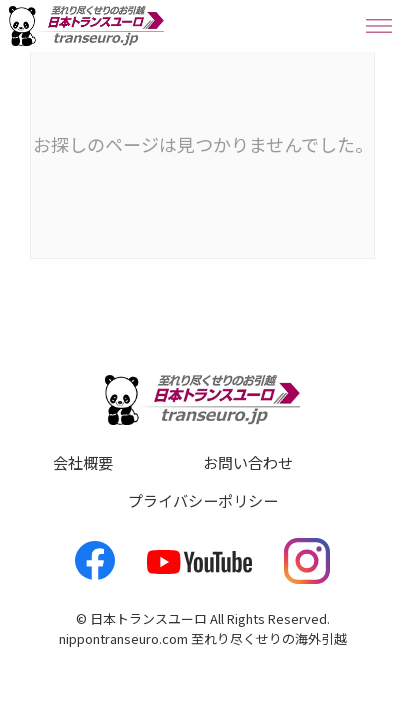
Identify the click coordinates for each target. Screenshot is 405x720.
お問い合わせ (248, 462)
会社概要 (83, 462)
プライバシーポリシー (203, 500)
